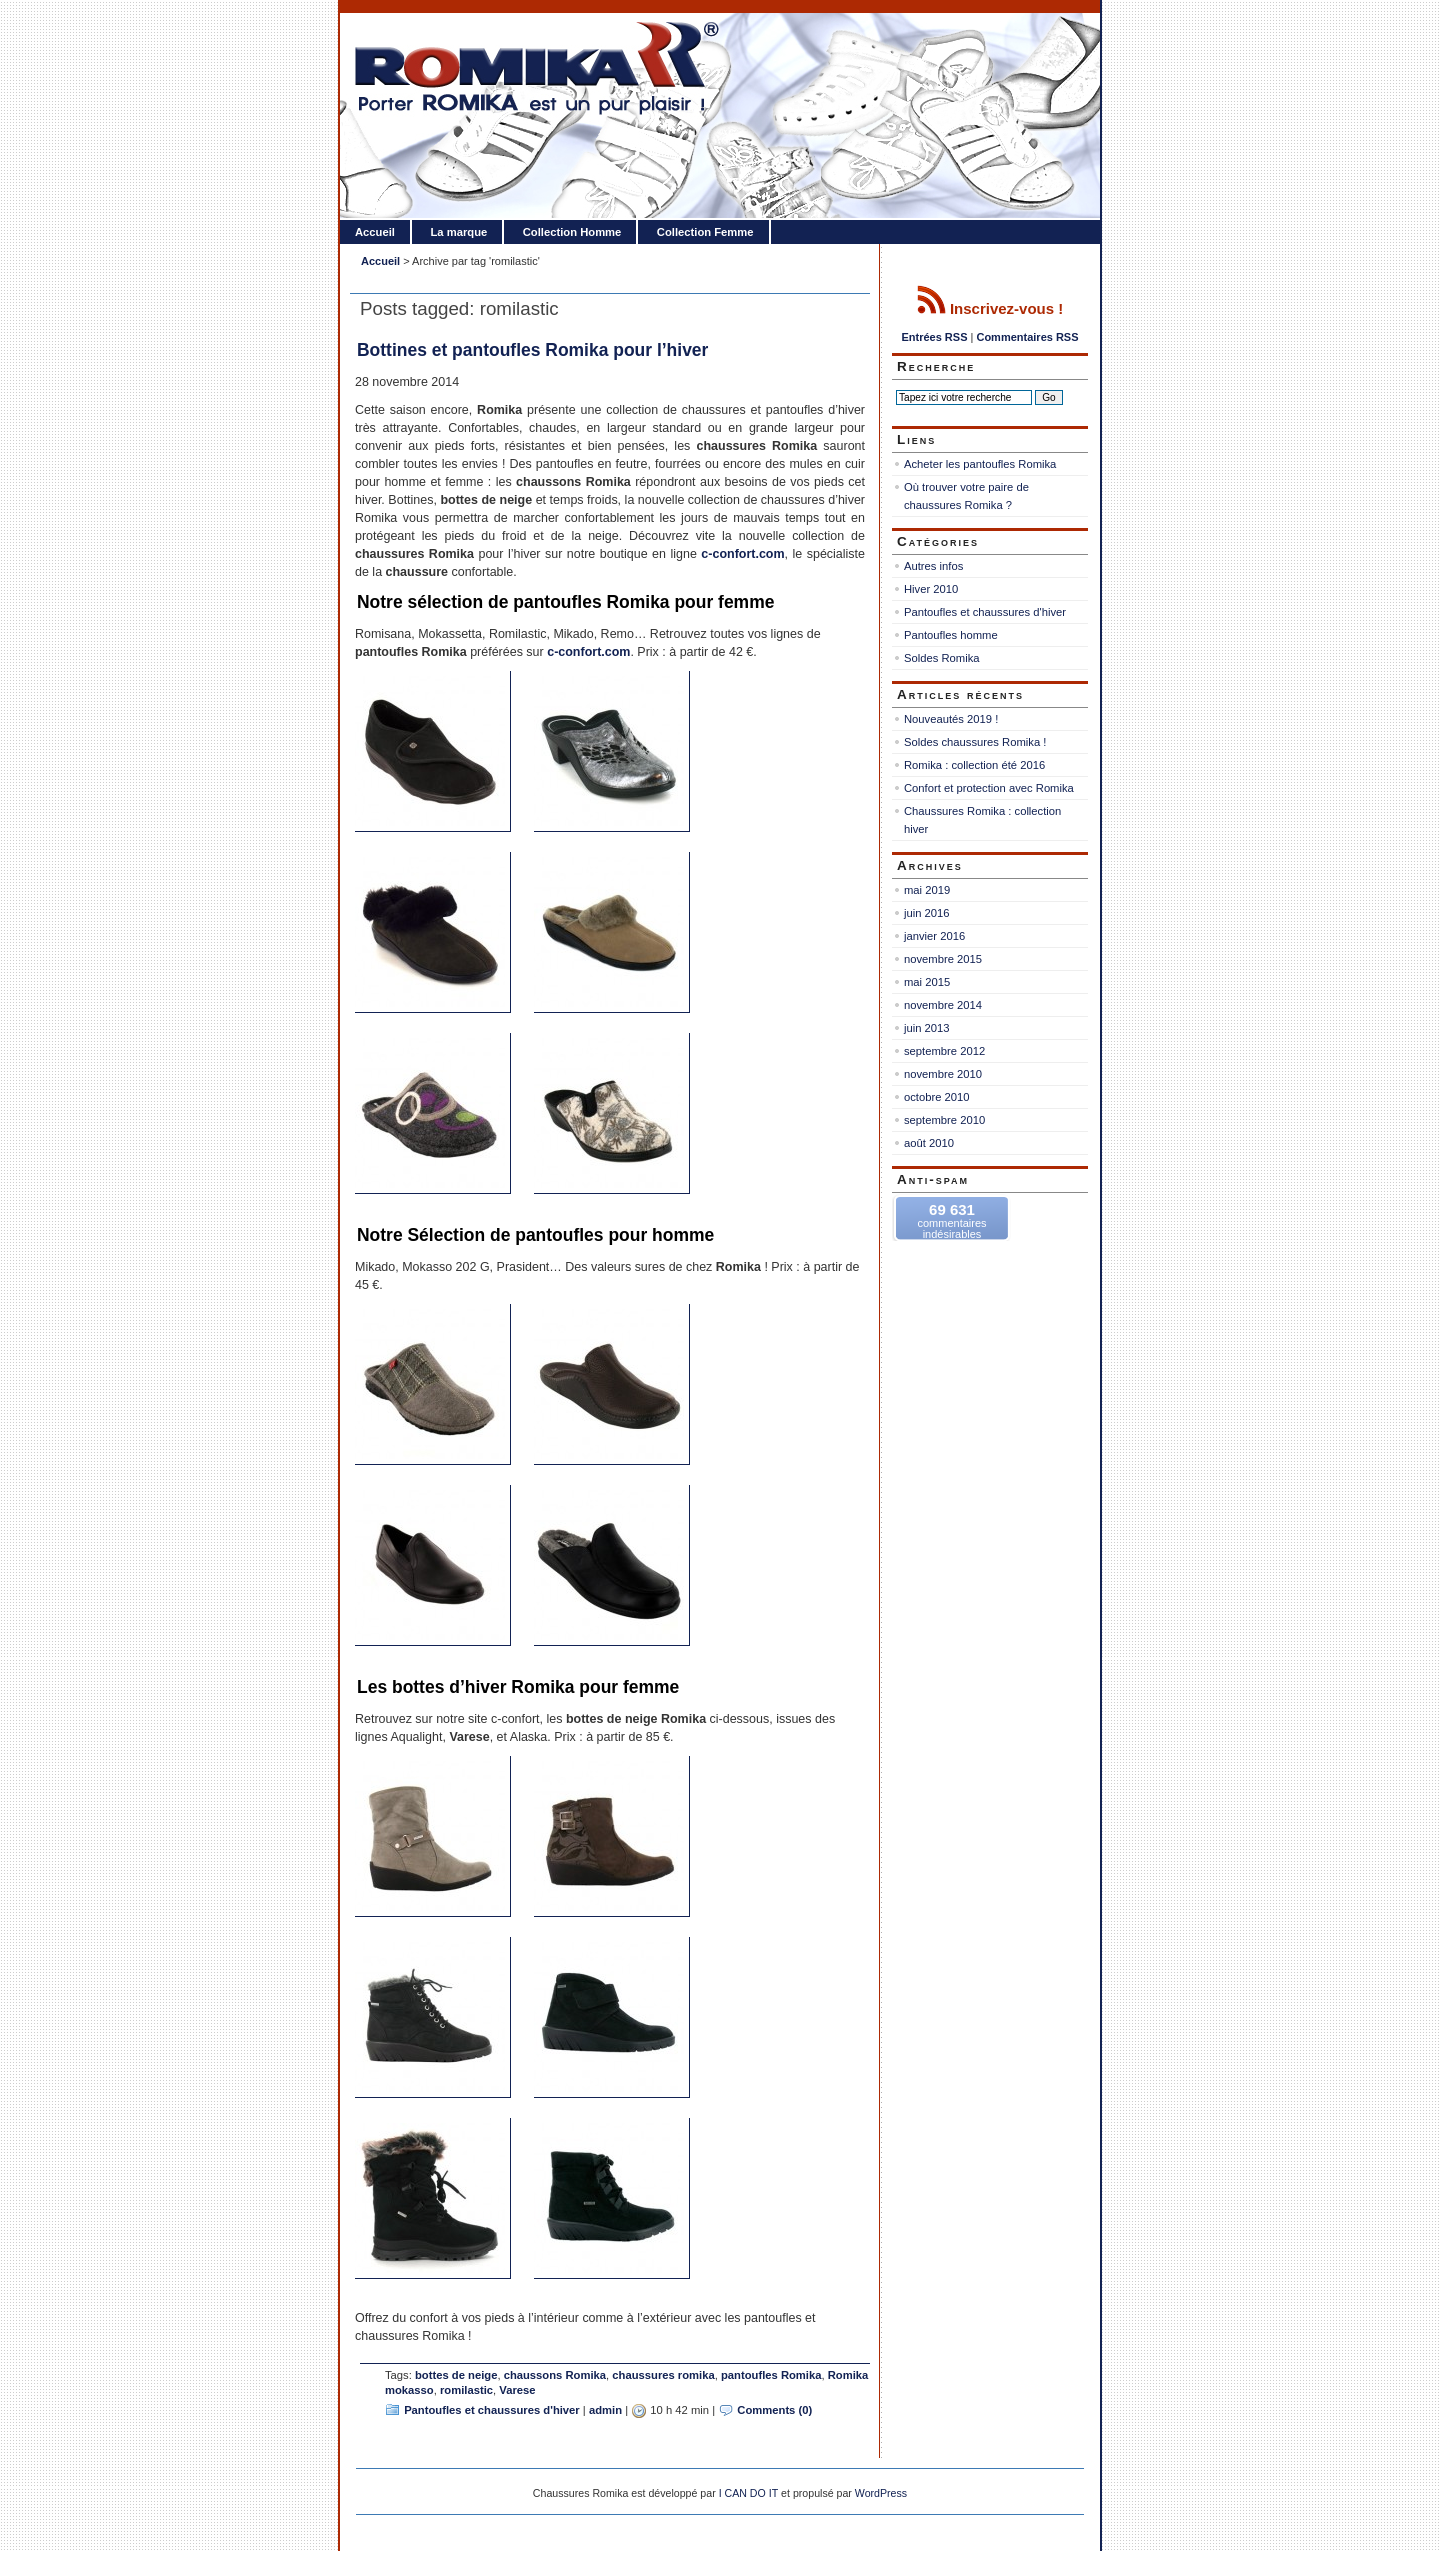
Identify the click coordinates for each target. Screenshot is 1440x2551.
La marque (458, 232)
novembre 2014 (943, 1005)
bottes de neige (456, 2375)
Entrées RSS (934, 337)
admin (605, 2410)
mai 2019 (927, 890)
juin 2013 (927, 1028)
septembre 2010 (944, 1120)
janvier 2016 (934, 936)
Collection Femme (705, 232)
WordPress (881, 2493)
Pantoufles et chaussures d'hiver (492, 2410)
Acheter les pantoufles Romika (980, 464)
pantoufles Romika (771, 2375)
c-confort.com (742, 554)
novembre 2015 (943, 959)
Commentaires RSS (1027, 337)
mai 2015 (927, 982)
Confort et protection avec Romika (989, 788)
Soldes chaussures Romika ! (975, 742)
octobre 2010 (937, 1097)
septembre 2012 (944, 1051)
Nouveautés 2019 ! (951, 719)
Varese (517, 2390)
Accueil (375, 232)
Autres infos (933, 566)
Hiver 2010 (931, 589)
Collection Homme (572, 232)
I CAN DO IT (749, 2493)
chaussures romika (663, 2375)
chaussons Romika (555, 2375)
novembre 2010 (943, 1074)
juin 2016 (927, 913)
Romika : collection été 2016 (974, 765)
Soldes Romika (942, 658)
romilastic (466, 2390)
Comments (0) (774, 2410)
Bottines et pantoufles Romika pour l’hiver (532, 350)
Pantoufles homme (951, 635)
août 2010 (929, 1143)
